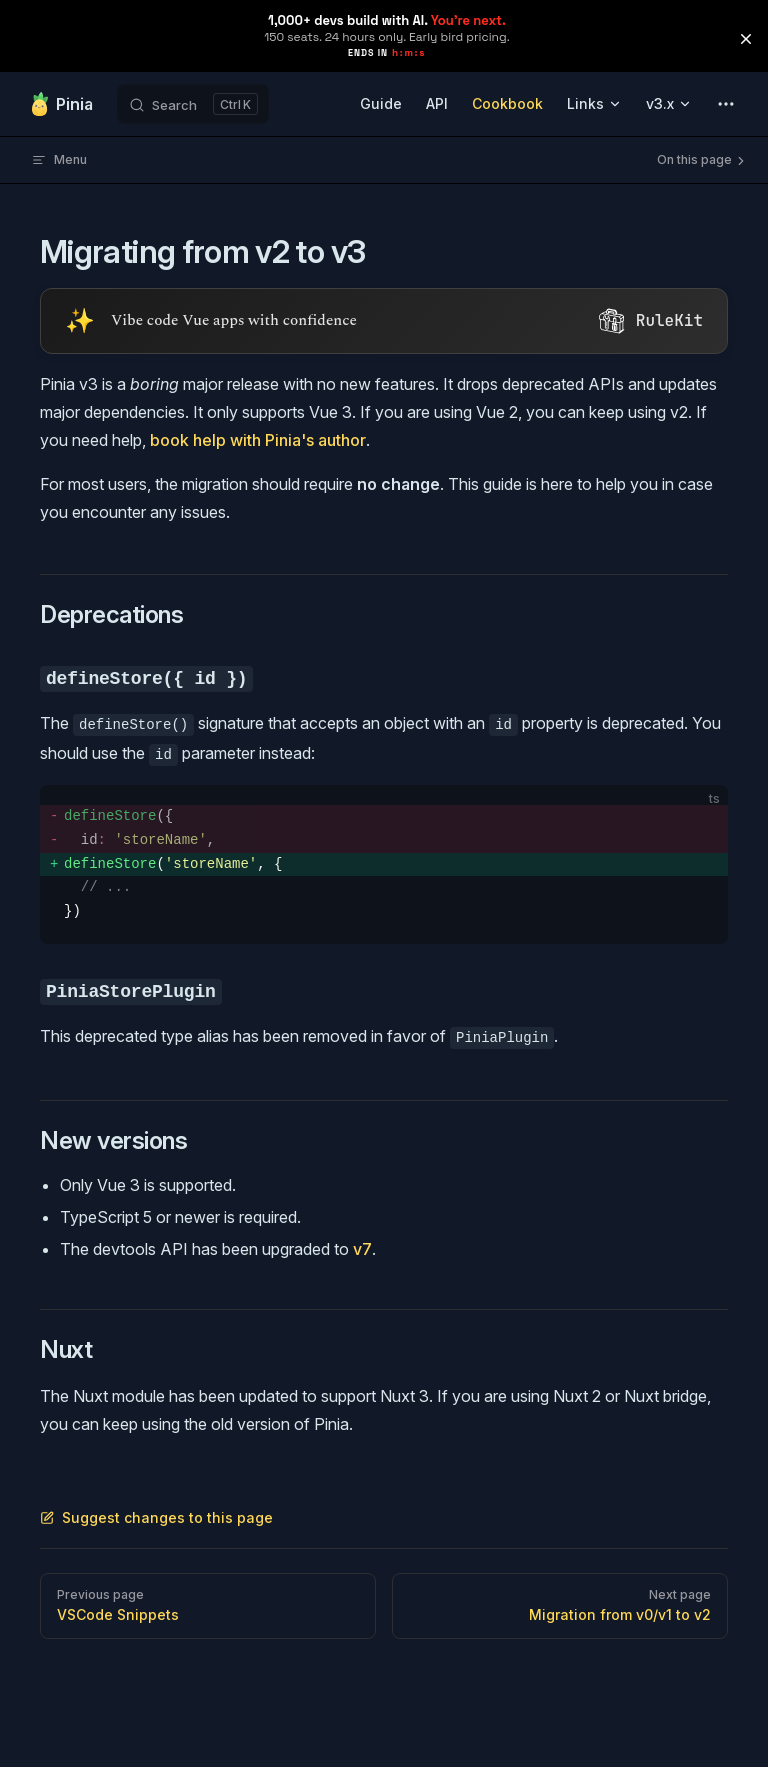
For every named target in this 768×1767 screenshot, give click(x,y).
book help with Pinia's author (258, 440)
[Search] (193, 104)
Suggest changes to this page (156, 1517)
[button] (746, 39)
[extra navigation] (726, 104)
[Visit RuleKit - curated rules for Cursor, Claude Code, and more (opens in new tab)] (384, 321)
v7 (362, 1249)
